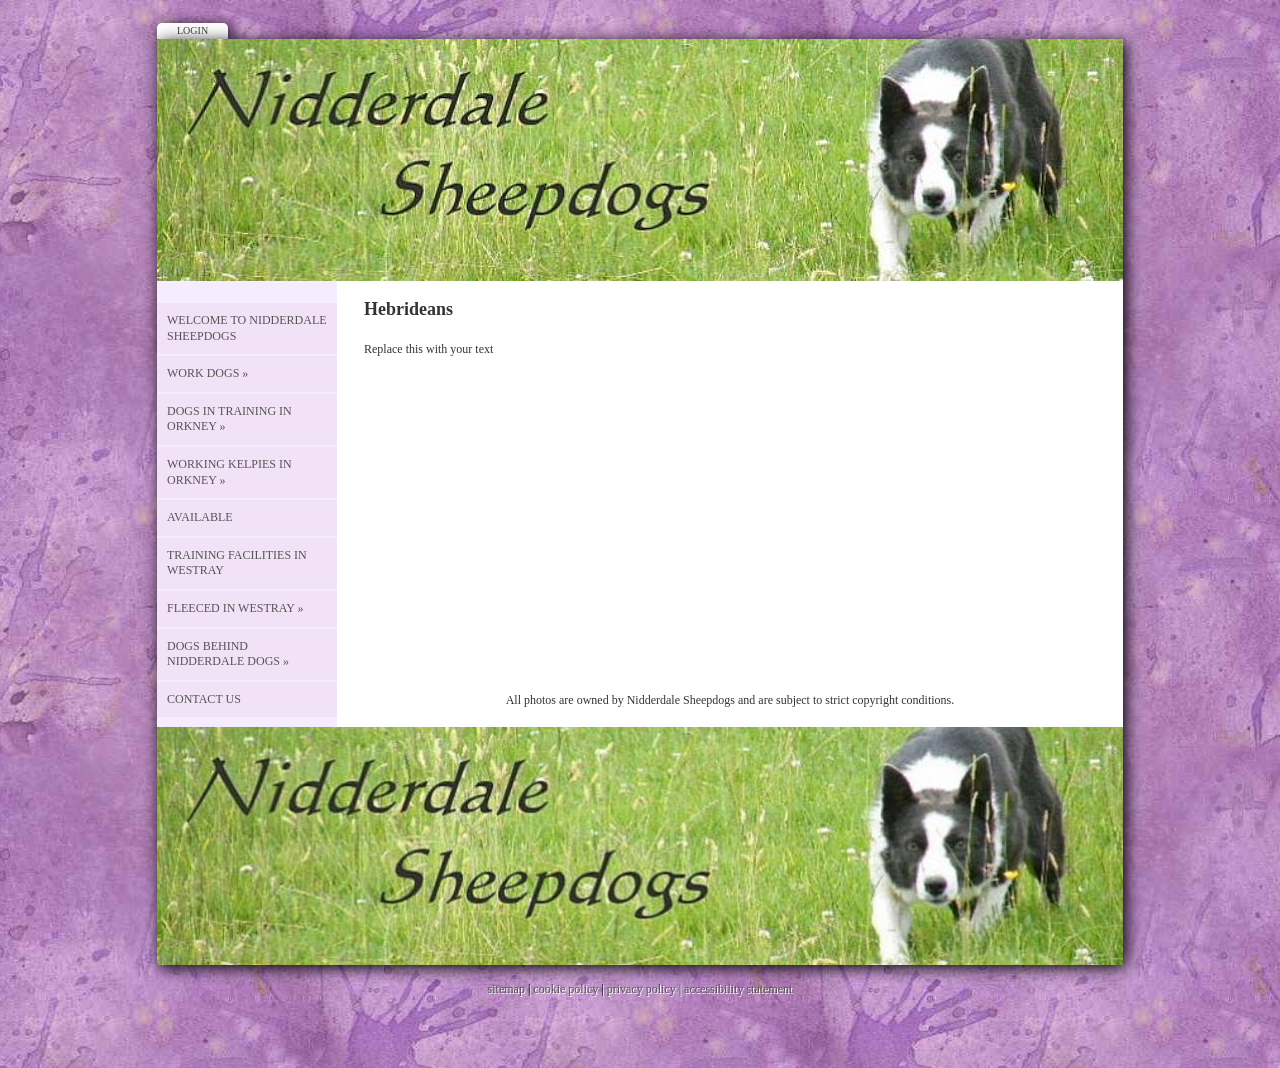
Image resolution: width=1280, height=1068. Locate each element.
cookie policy (565, 989)
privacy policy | (645, 989)
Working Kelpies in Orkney (229, 472)
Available (200, 517)
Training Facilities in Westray (237, 563)
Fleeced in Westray (235, 608)
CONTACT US (204, 699)
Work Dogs (207, 373)
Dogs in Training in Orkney (229, 419)
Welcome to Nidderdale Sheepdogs (247, 328)
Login (192, 30)
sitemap (506, 989)
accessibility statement (738, 989)
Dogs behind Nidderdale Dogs (228, 654)
